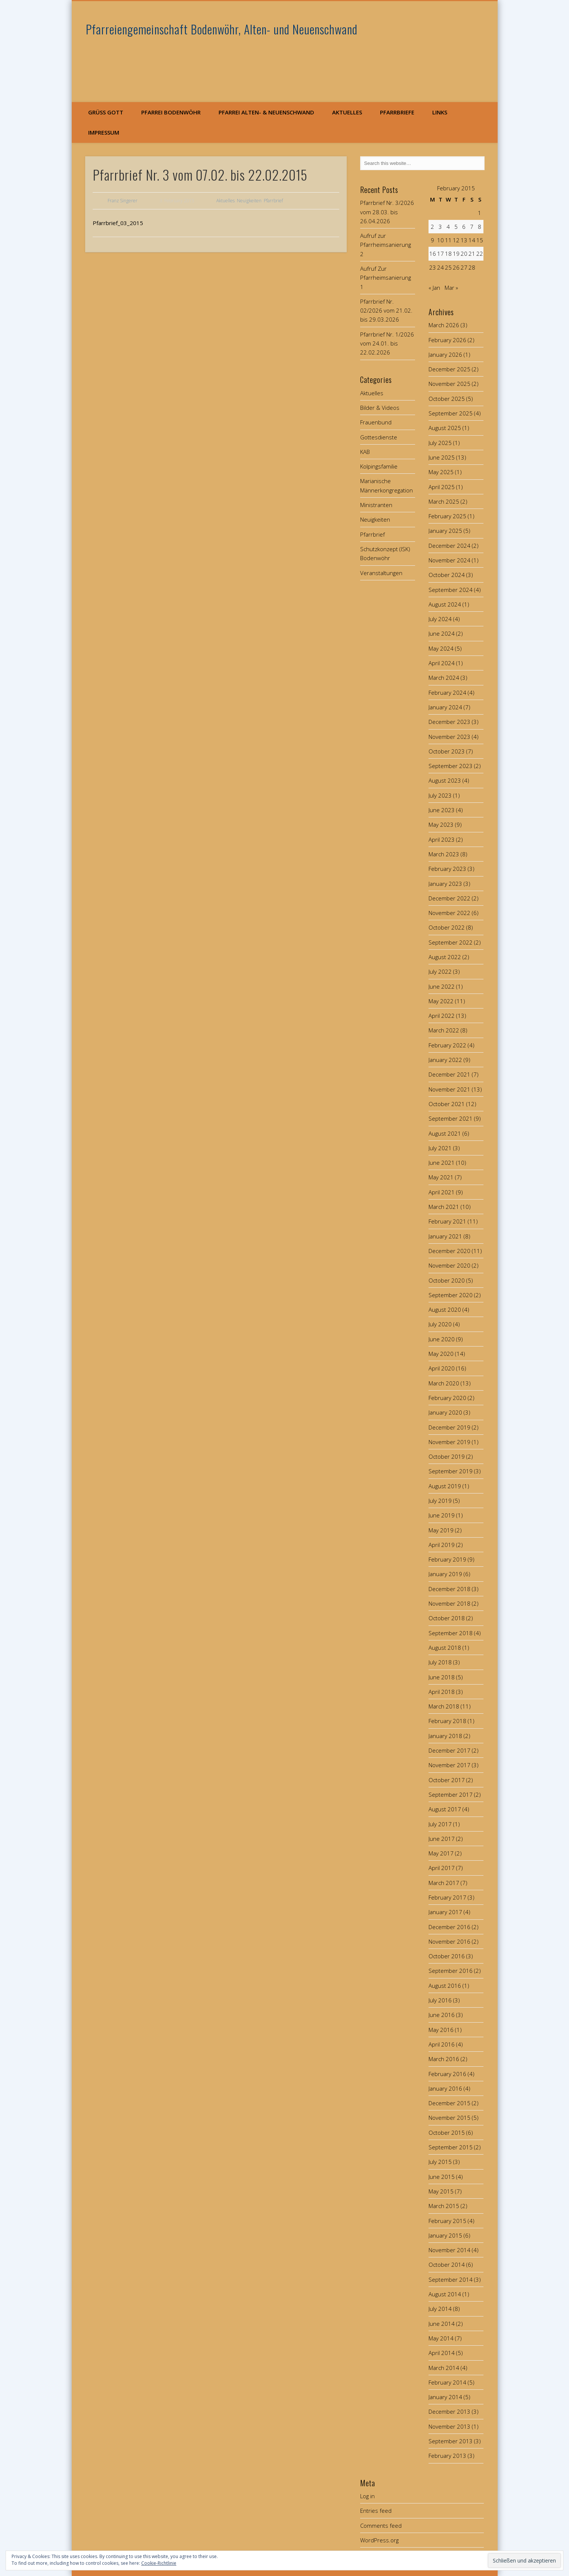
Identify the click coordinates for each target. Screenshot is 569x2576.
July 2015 (440, 2161)
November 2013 (449, 2426)
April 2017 (442, 1868)
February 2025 (447, 516)
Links (439, 112)
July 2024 (440, 619)
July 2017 (440, 1824)
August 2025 (445, 428)
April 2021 (442, 1192)
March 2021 (444, 1206)
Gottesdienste (378, 437)
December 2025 (449, 369)
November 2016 (449, 1941)
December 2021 (449, 1074)
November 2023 (449, 736)
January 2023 (445, 883)
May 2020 (441, 1353)
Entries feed (376, 2510)
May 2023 (441, 824)
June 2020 (442, 1339)
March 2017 (444, 1882)
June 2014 (442, 2323)
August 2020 (445, 1309)
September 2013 (451, 2441)
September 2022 (451, 942)
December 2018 (449, 1589)
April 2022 (442, 1015)
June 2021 (442, 1162)
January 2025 (445, 530)
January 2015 (445, 2235)
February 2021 (447, 1221)
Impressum (103, 132)
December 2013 (449, 2411)
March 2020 (444, 1383)
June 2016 (442, 2014)
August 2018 (445, 1647)
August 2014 (445, 2294)
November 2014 (449, 2250)
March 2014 (444, 2367)
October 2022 (447, 927)
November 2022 (449, 913)
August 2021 (445, 1133)
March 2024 (444, 677)
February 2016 (447, 2074)
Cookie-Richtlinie (158, 2563)
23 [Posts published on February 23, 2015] (432, 267)
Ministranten (376, 505)
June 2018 (442, 1677)
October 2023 (447, 751)
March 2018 (444, 1706)
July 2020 (440, 1324)
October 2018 (447, 1618)
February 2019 (447, 1559)
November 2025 (449, 383)
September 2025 (451, 413)
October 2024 (447, 574)
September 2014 (451, 2279)
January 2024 (445, 707)
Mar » (451, 287)
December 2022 (449, 898)
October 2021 (447, 1104)
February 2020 (447, 1397)
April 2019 (442, 1544)
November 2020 (449, 1265)
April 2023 (442, 839)
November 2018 (449, 1603)
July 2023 (440, 795)
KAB (365, 451)
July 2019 (440, 1500)
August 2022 (445, 957)
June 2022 (442, 986)
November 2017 (449, 1765)
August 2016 (445, 1985)
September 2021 (451, 1118)
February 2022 (447, 1045)
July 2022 (440, 971)
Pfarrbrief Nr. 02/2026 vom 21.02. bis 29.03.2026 (386, 310)
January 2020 (445, 1412)
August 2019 (445, 1486)
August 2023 (445, 780)
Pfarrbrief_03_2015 (118, 223)
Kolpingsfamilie (379, 466)
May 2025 (441, 472)
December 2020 (449, 1251)
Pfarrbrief (273, 200)
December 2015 (449, 2103)
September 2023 (451, 766)
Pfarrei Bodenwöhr (171, 112)
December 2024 (449, 545)
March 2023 (444, 854)
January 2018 (445, 1736)
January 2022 (445, 1059)
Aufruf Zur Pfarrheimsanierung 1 (385, 278)
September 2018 (451, 1633)
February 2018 (447, 1721)
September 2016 (451, 1970)
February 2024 (447, 692)
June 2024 (442, 633)
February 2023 (447, 868)
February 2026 (447, 340)
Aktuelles (347, 112)
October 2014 (447, 2264)
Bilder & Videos (379, 407)
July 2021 (440, 1148)
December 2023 (449, 721)
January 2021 (445, 1236)
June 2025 (442, 457)
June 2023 (442, 810)
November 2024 (449, 560)
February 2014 (447, 2382)
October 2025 (447, 398)
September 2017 (451, 1794)
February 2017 (447, 1897)
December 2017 (449, 1750)
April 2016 (442, 2044)
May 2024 (441, 648)
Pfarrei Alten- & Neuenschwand (266, 112)
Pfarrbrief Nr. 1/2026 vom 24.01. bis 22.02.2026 (387, 343)
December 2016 (449, 1927)
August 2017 (445, 1809)
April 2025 (442, 487)
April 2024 (442, 663)
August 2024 (445, 604)
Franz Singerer (122, 200)
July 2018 (440, 1662)
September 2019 (451, 1471)
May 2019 (441, 1530)
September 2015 (451, 2147)
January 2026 (445, 354)
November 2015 (449, 2117)
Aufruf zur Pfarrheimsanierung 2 (385, 245)
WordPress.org (379, 2540)
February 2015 (447, 2221)
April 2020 (442, 1368)
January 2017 (445, 1912)
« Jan (434, 287)
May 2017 (441, 1853)
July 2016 (440, 2000)
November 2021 (449, 1089)
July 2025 (440, 442)
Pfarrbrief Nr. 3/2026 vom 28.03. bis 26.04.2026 (387, 212)
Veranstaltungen (381, 573)
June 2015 (442, 2176)
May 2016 (441, 2029)
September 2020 (451, 1295)
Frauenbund (376, 422)
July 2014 (440, 2308)
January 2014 (445, 2397)
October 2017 (447, 1780)
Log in (367, 2496)
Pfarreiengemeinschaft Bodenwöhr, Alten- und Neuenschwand (222, 29)
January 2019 (445, 1574)
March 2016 (444, 2059)
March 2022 (444, 1030)
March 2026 (444, 325)
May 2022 (441, 1001)
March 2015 (444, 2206)
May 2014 (441, 2338)
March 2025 (444, 501)
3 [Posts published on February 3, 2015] (440, 226)
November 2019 (449, 1442)
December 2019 (449, 1427)
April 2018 (442, 1691)
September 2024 (451, 589)
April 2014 (442, 2353)
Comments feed (381, 2525)
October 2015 (447, 2132)
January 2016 (445, 2088)
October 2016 (447, 1956)
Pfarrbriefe (397, 112)
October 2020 (447, 1280)
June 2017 (442, 1838)
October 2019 (447, 1456)
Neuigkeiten (249, 200)
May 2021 (441, 1177)
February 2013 (447, 2455)
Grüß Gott (105, 112)
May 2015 (441, 2191)
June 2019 (442, 1515)
